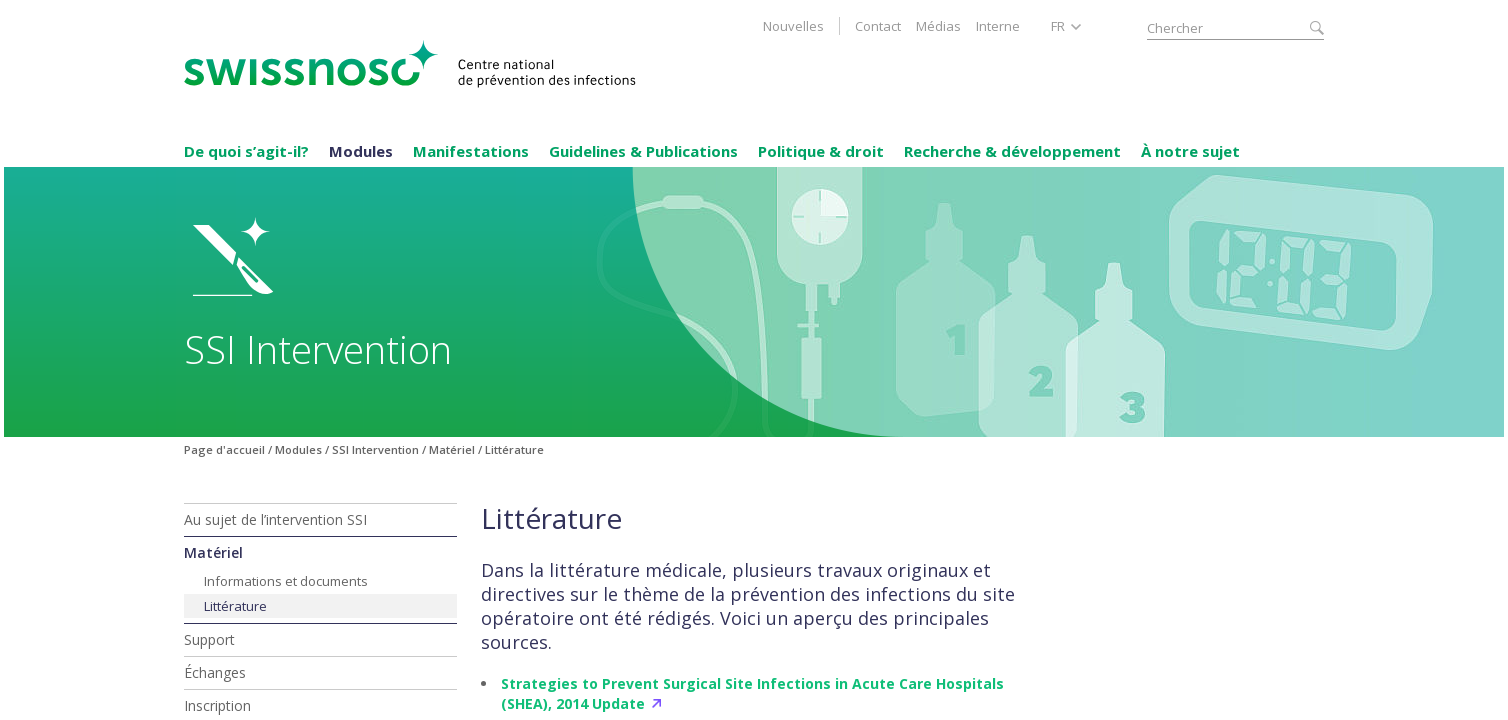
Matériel (452, 449)
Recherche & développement (1012, 151)
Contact (878, 26)
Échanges (215, 672)
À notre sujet (1190, 151)
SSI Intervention (375, 449)
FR (1058, 26)
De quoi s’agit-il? (246, 151)
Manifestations (471, 151)
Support (209, 639)
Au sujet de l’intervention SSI (275, 519)
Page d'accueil (224, 449)
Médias (938, 26)
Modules (361, 151)
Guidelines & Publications (643, 151)
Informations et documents (286, 581)
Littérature (235, 606)
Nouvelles (793, 26)
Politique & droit (821, 151)
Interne (998, 26)
